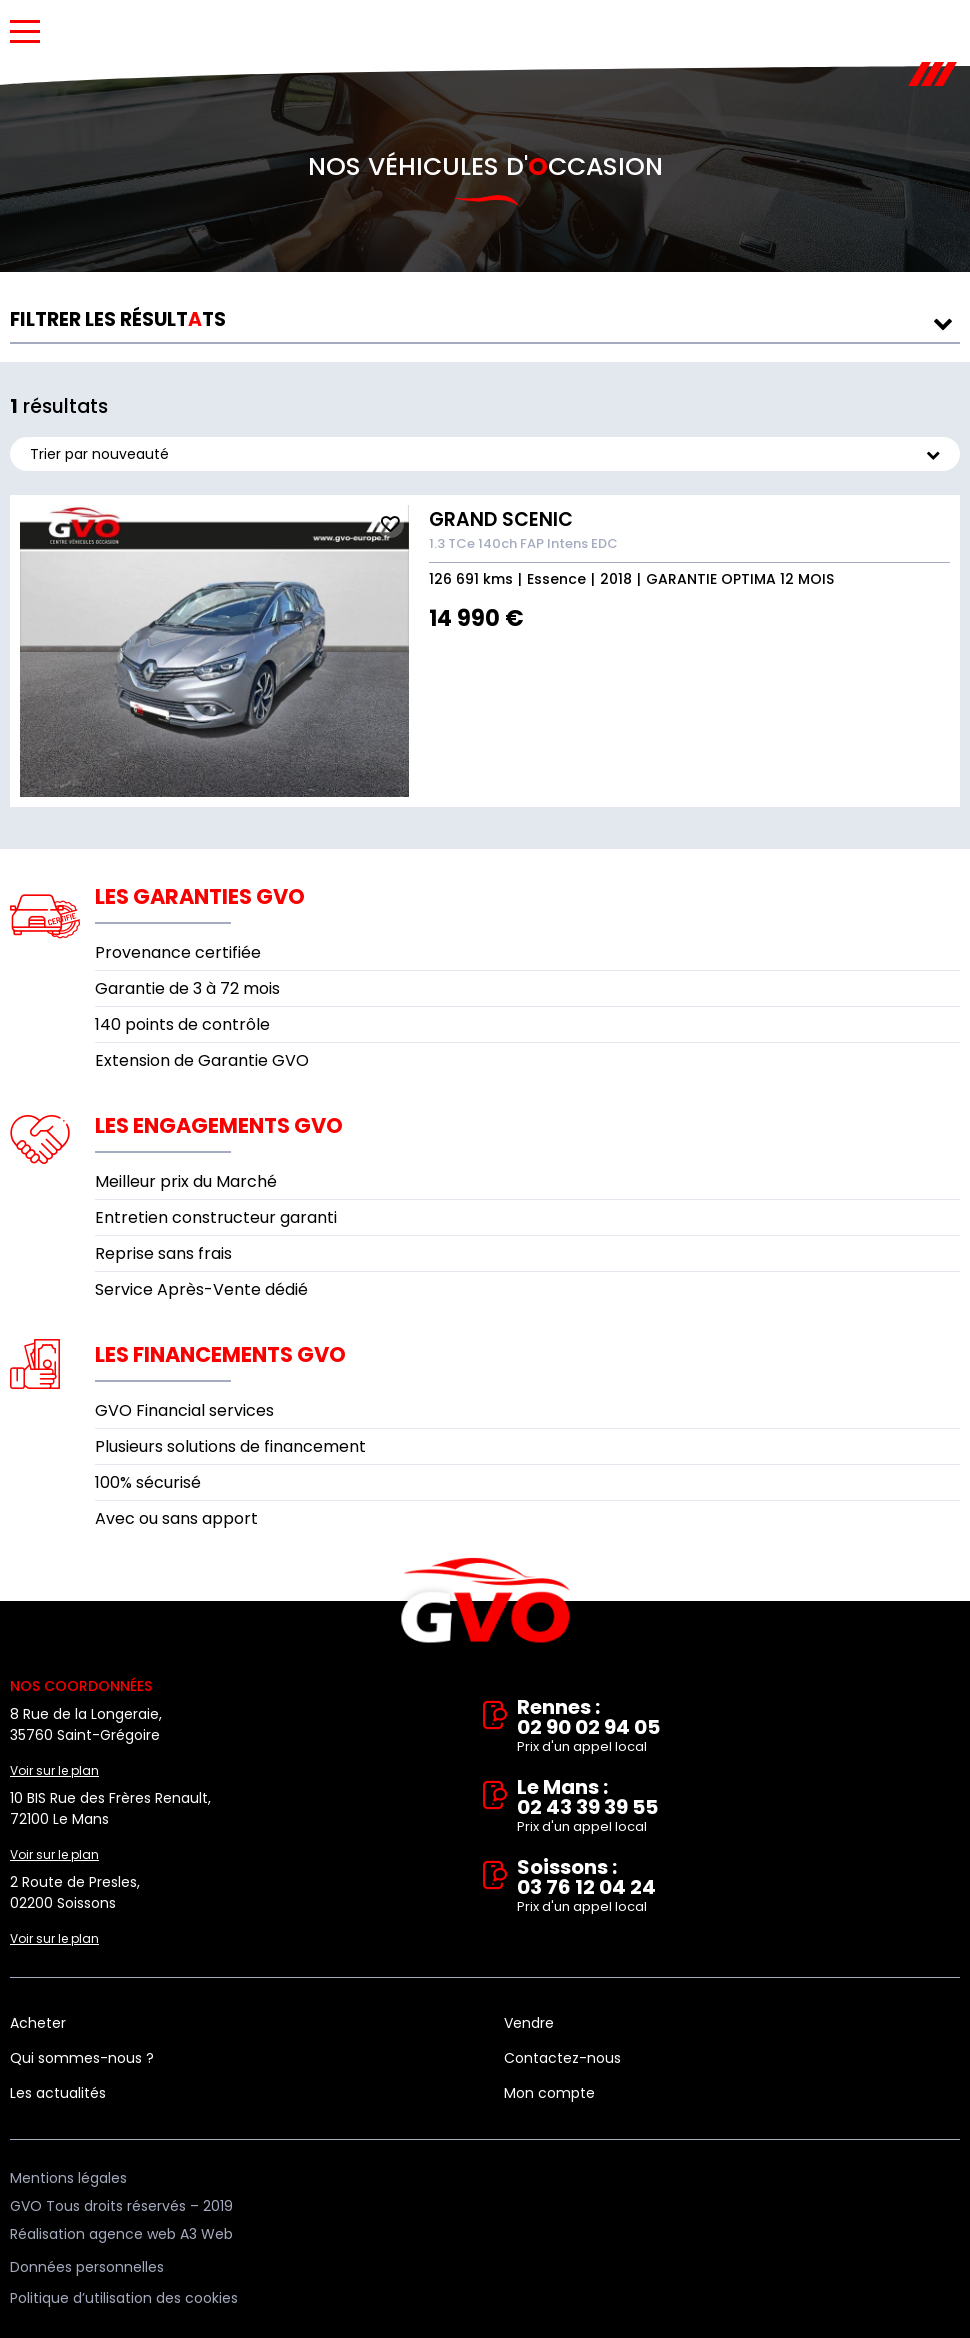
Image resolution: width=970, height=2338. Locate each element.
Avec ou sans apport (176, 1518)
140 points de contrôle (182, 1024)
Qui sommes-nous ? (82, 2058)
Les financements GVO (220, 1354)
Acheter (38, 2023)
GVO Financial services (184, 1410)
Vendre (529, 2023)
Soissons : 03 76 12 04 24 (738, 1887)
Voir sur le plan (54, 1770)
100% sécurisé (148, 1482)
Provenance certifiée (178, 952)
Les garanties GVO (200, 896)
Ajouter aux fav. (390, 524)
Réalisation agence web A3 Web (121, 2234)
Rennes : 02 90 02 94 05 (738, 1727)
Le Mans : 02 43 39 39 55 (738, 1807)
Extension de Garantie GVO (202, 1060)
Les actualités (58, 2093)
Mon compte (549, 2093)
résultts (118, 319)
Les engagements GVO (219, 1125)
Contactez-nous (562, 2058)
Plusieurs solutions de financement (230, 1446)
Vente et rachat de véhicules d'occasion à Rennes (485, 1601)
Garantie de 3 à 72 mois (187, 988)
